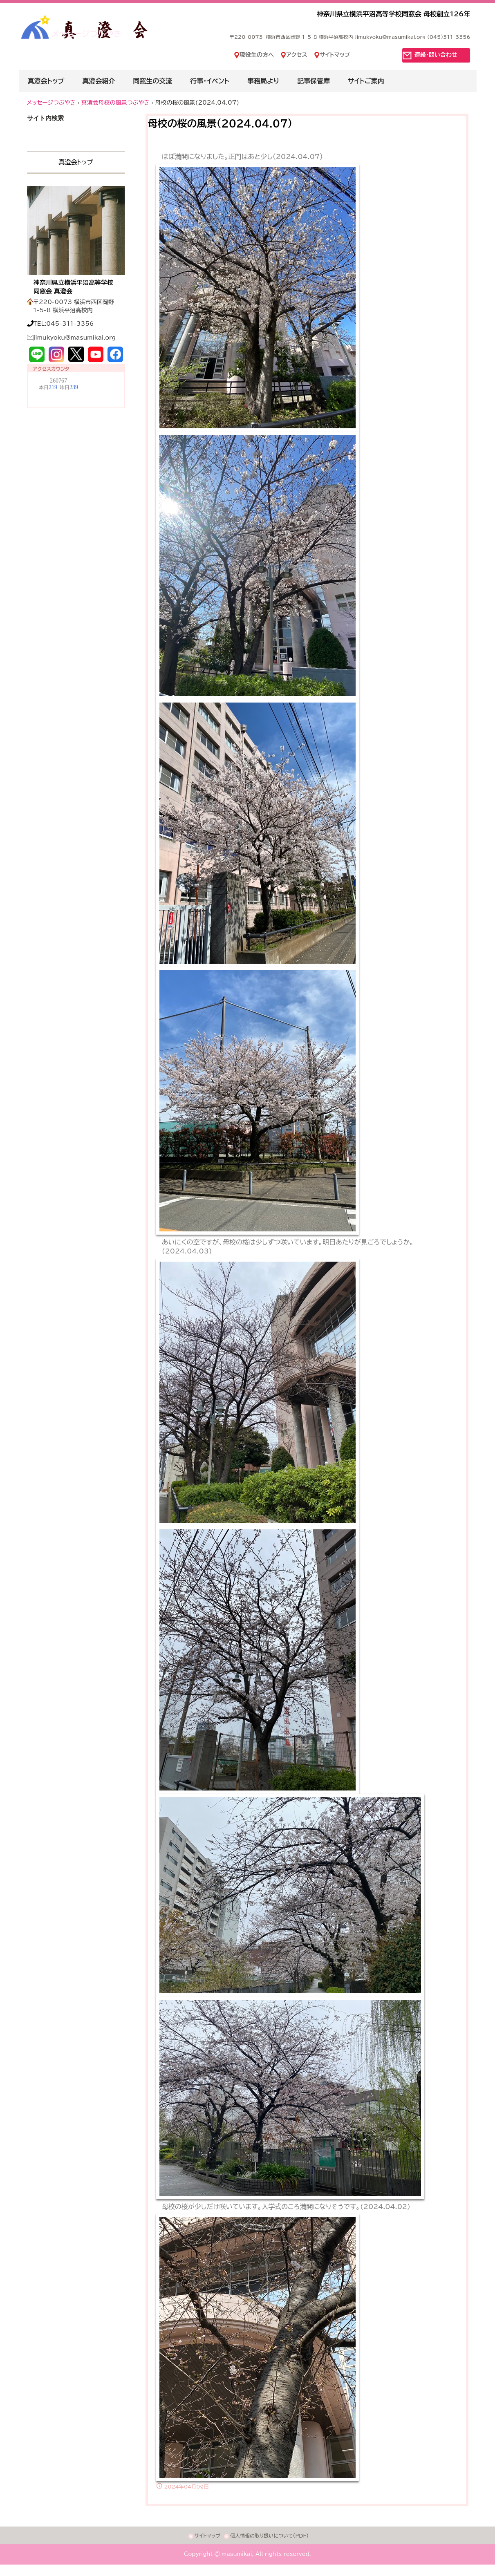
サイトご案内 (366, 81)
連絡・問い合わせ (435, 55)
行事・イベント (209, 81)
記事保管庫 (313, 81)
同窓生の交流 (152, 81)
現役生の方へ (257, 55)
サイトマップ (335, 55)
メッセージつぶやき (87, 33)
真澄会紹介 (98, 81)
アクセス (296, 55)
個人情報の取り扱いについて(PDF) (269, 2535)
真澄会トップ (46, 81)
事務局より (263, 81)
